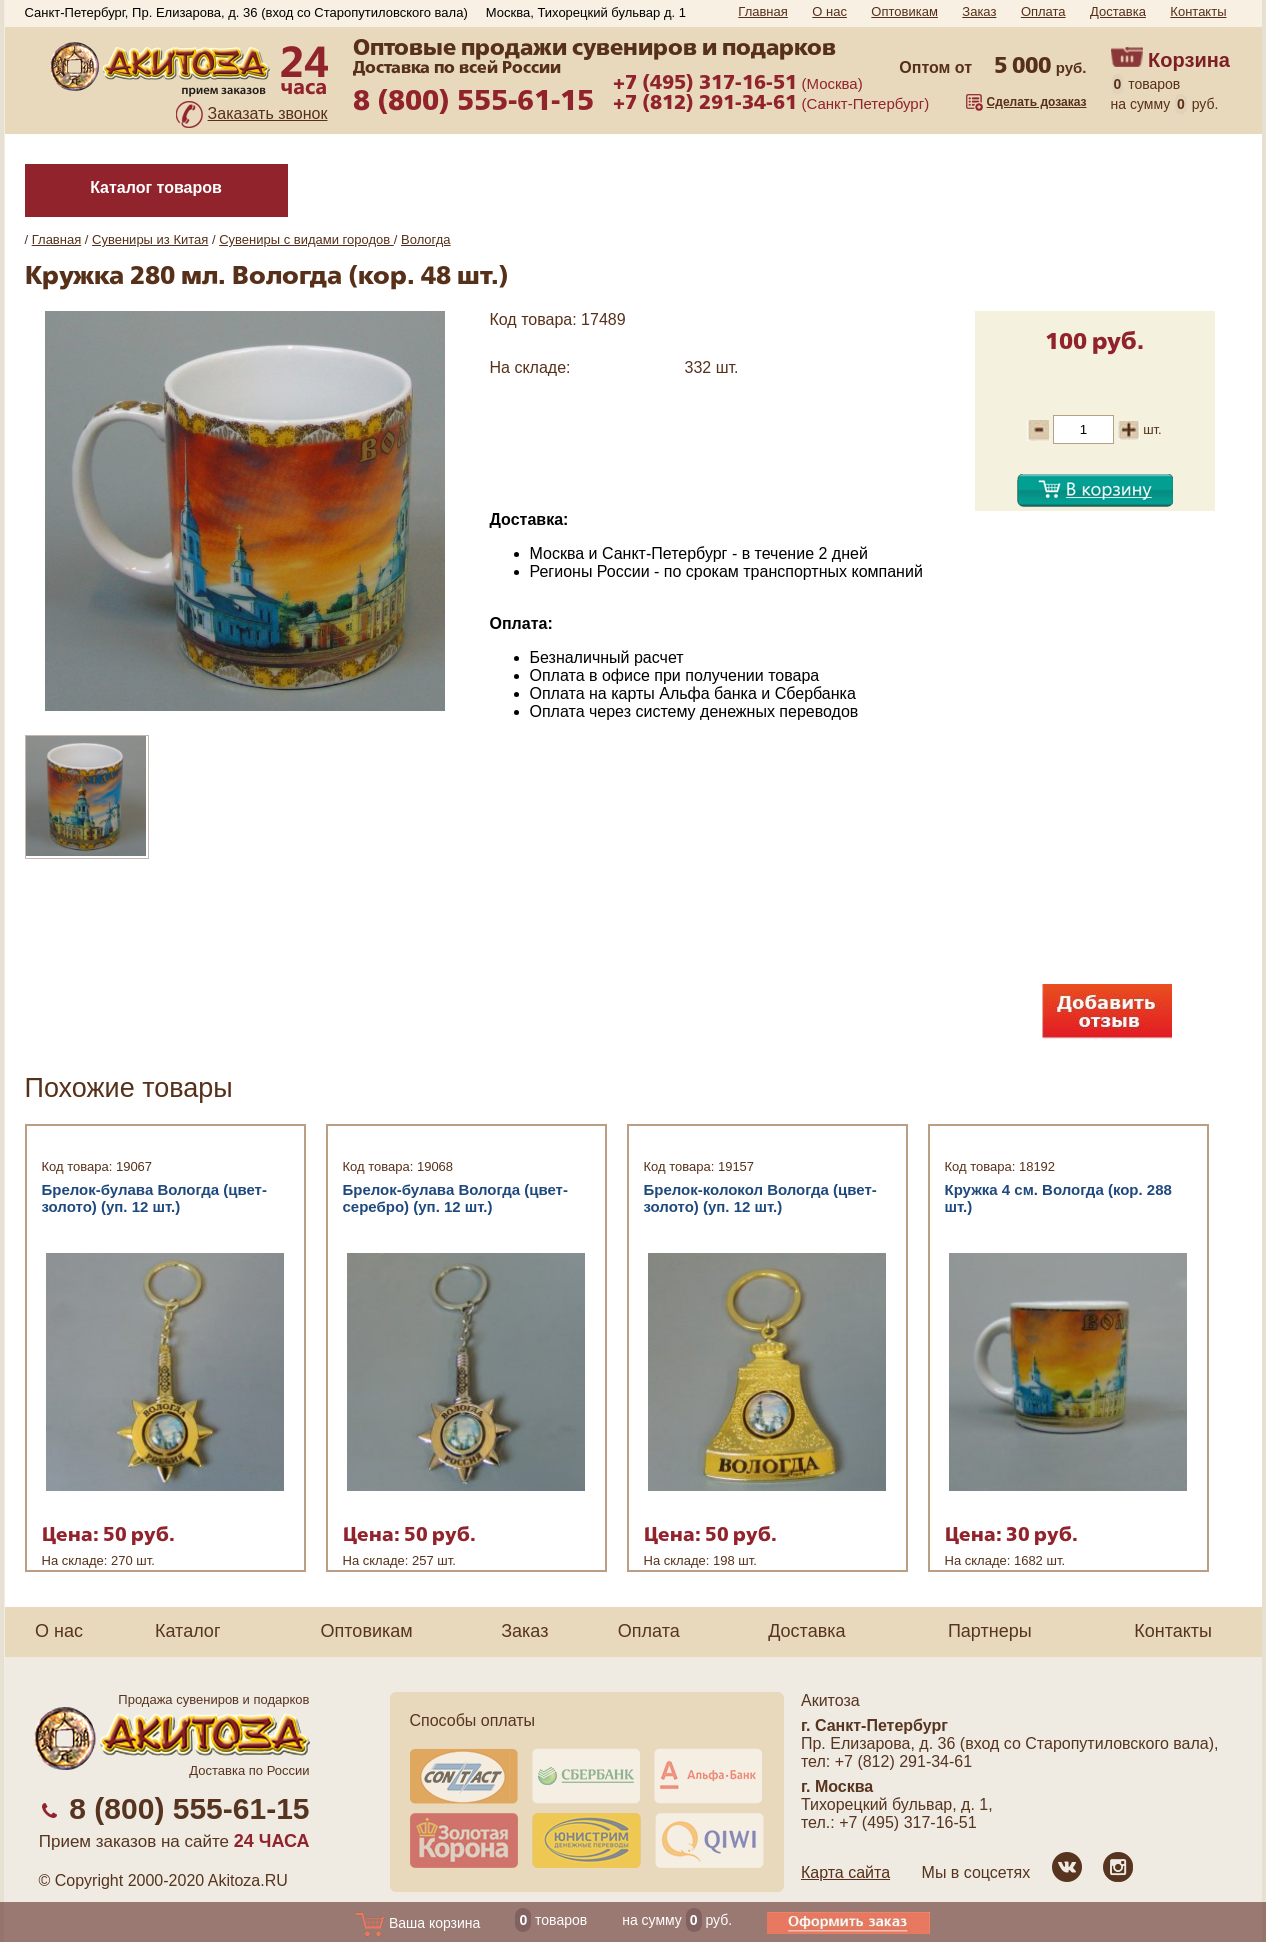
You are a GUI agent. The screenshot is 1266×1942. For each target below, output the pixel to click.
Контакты (1198, 11)
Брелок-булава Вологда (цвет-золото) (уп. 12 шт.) (154, 1198)
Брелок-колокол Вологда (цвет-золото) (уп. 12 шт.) (760, 1198)
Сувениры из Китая (150, 239)
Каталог (187, 1631)
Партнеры (990, 1631)
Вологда (426, 239)
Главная (762, 11)
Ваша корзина (417, 1923)
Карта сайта (845, 1872)
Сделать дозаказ (1037, 102)
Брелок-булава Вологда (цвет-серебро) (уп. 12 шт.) (455, 1198)
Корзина (1189, 60)
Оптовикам (904, 11)
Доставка (1118, 11)
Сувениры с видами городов (306, 239)
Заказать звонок (268, 113)
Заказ (979, 11)
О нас (829, 11)
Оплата (1043, 11)
